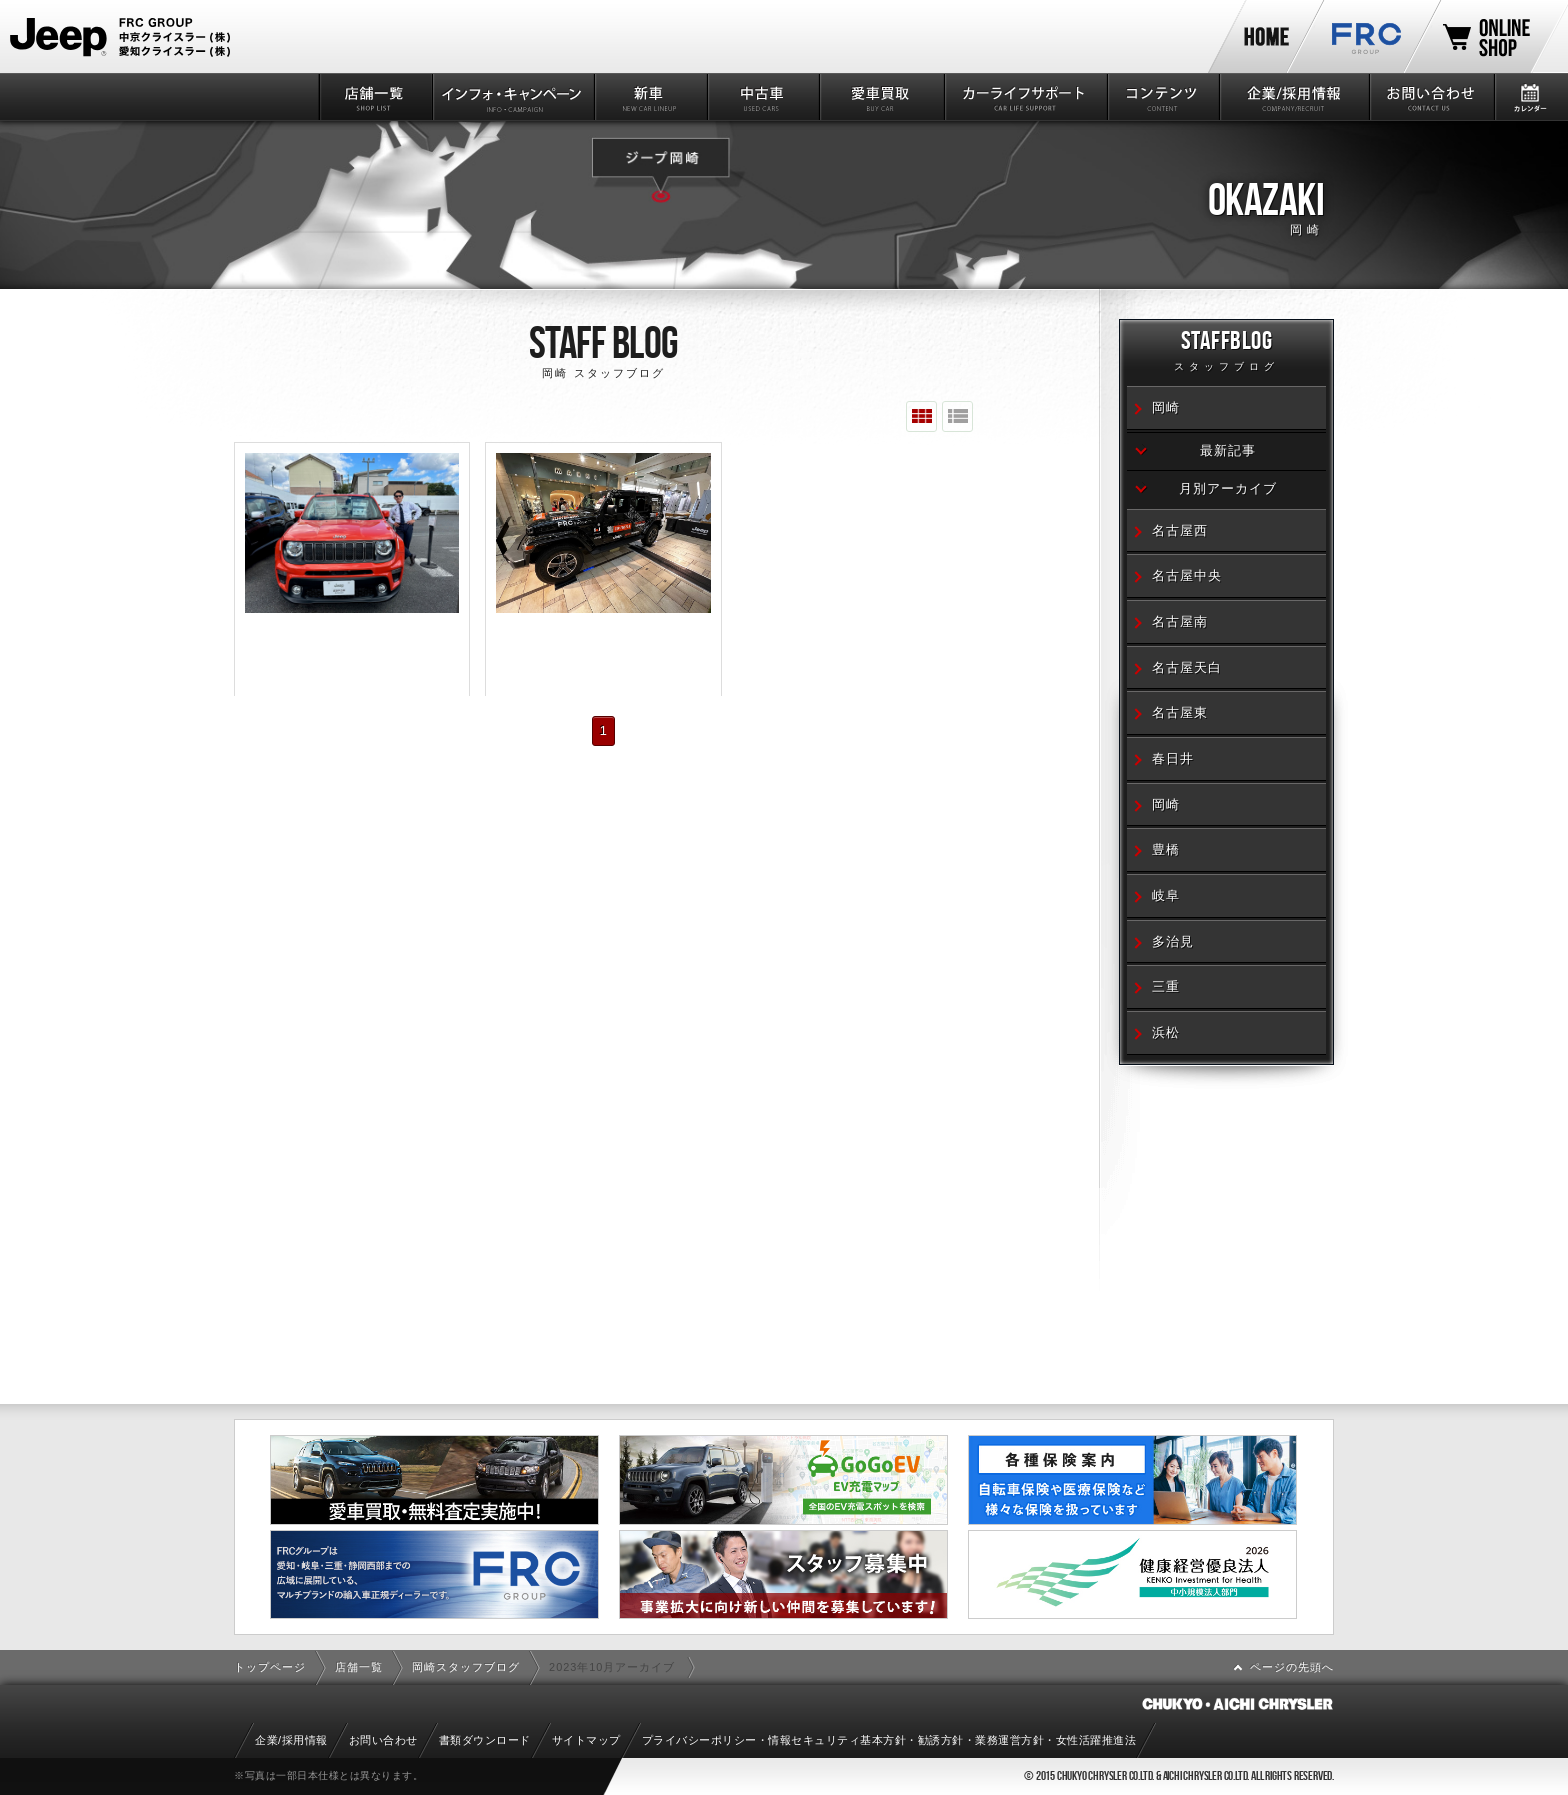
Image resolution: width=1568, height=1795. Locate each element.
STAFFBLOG (1226, 353)
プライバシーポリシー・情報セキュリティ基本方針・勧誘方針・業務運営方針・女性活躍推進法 (889, 1740)
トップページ (270, 1667)
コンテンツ (1162, 97)
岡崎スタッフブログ (466, 1667)
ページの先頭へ (1292, 1667)
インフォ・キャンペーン (512, 97)
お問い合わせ (1430, 97)
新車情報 (649, 97)
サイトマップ (586, 1740)
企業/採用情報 (1293, 97)
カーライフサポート (1024, 97)
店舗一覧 (374, 97)
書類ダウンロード (485, 1740)
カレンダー (1530, 97)
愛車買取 (880, 97)
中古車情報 (762, 97)
